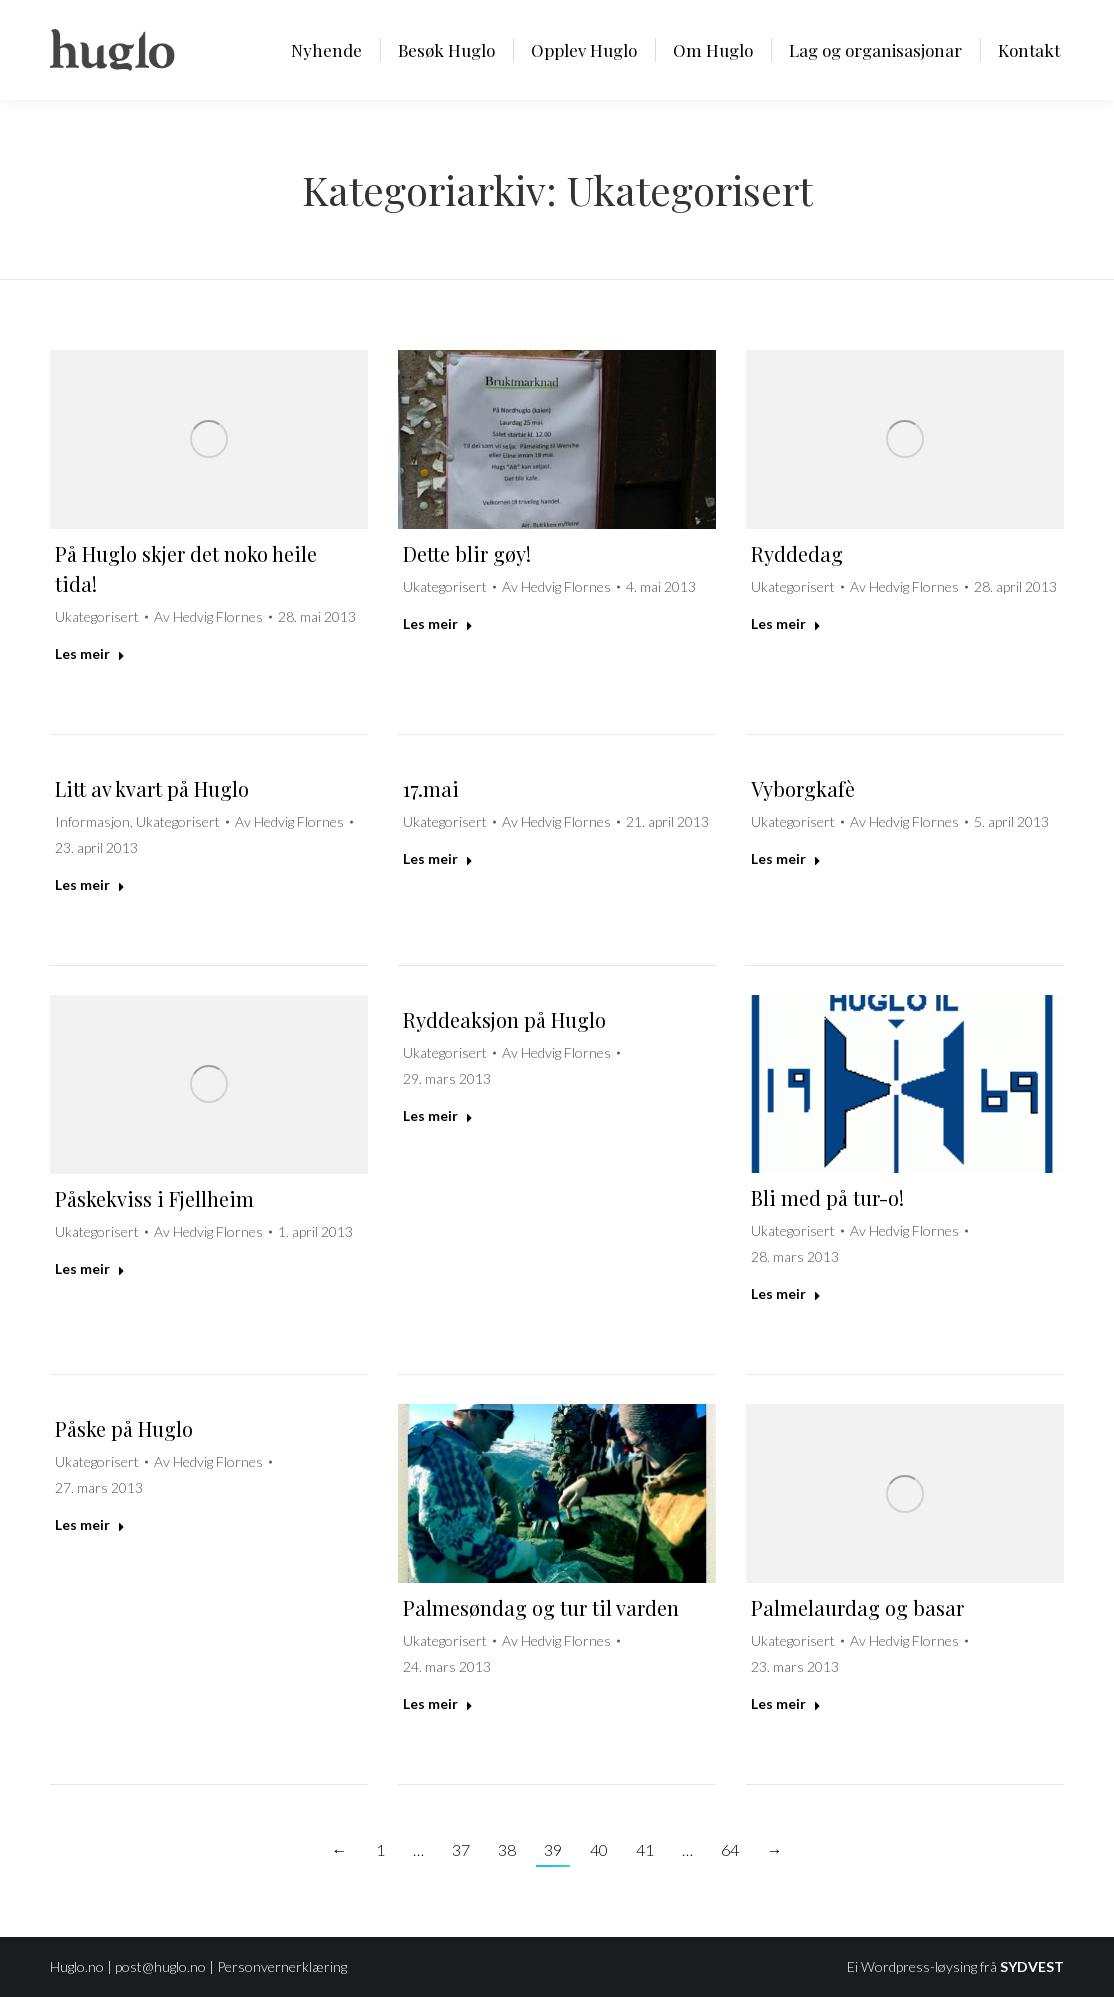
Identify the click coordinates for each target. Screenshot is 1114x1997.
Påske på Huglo (124, 1428)
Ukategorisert (97, 616)
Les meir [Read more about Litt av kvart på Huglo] (90, 884)
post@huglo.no (160, 1966)
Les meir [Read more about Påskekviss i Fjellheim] (90, 1268)
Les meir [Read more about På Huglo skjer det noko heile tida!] (90, 653)
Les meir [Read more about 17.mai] (438, 858)
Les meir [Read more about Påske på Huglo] (90, 1524)
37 (461, 1849)
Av (208, 616)
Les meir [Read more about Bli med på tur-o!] (786, 1293)
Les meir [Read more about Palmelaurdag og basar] (786, 1703)
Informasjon (92, 821)
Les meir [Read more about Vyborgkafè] (786, 858)
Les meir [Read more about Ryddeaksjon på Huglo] (438, 1115)
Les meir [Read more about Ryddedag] (786, 623)
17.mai (431, 788)
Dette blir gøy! (467, 553)
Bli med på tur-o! (827, 1197)
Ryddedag (797, 553)
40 (599, 1849)
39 (553, 1849)
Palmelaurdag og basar (857, 1607)
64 (730, 1849)
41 (645, 1849)
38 (507, 1849)
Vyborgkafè (803, 788)
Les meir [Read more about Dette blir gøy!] (438, 623)
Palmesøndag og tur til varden (541, 1607)
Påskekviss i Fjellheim (154, 1198)
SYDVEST (1032, 1966)
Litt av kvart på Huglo (152, 788)
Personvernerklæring (282, 1966)
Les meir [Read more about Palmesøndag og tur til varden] (438, 1703)
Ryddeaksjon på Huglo (504, 1019)
